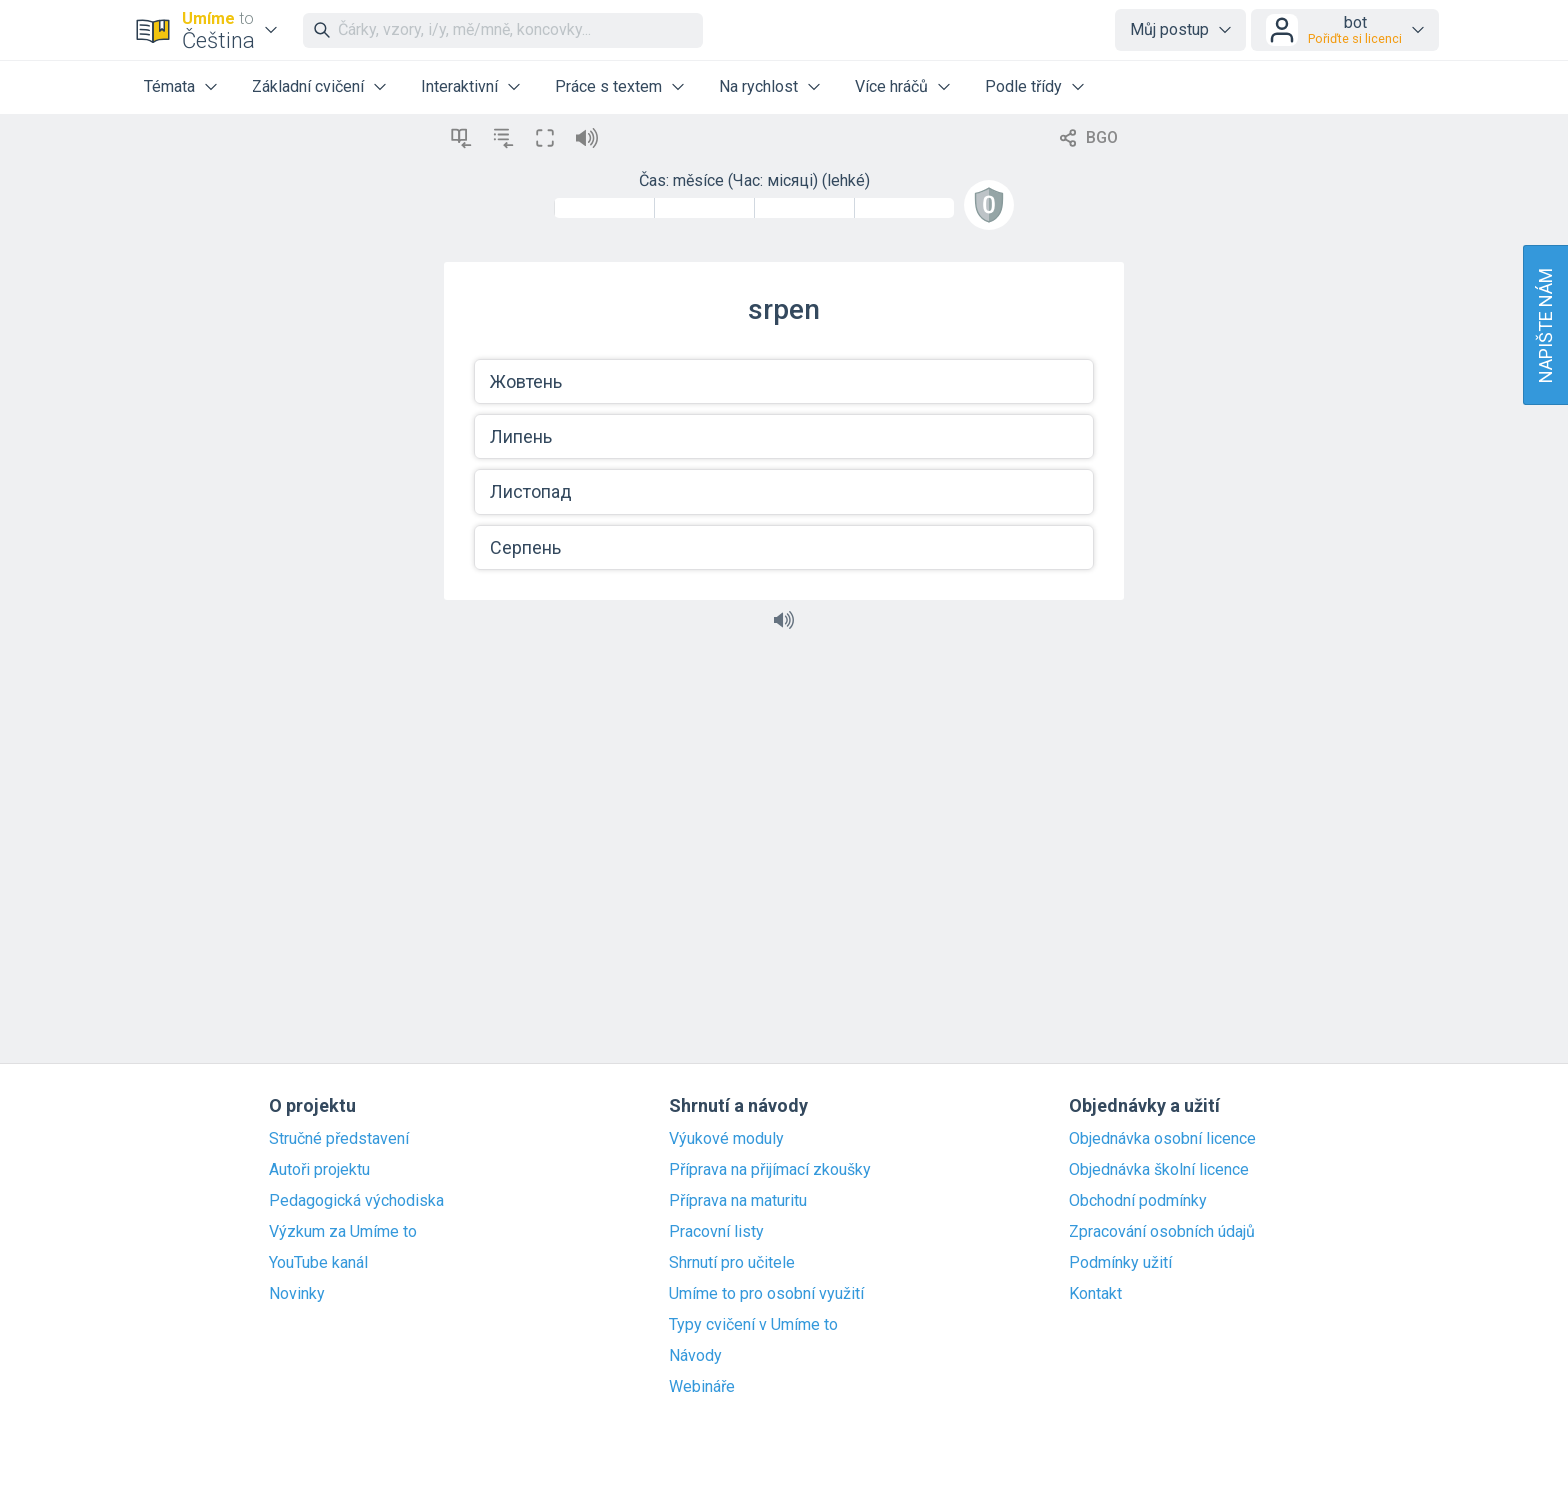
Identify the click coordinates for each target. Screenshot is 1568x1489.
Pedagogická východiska (356, 1201)
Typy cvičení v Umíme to (753, 1325)
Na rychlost (758, 86)
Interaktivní (459, 86)
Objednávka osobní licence (1162, 1139)
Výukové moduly (726, 1139)
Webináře (702, 1387)
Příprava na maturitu (738, 1201)
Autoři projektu (319, 1170)
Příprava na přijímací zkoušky (770, 1170)
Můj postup (1169, 29)
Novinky (297, 1294)
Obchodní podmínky (1138, 1201)
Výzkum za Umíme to (343, 1232)
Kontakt (1095, 1294)
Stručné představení (339, 1139)
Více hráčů (891, 86)
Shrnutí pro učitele (732, 1263)
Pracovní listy (716, 1232)
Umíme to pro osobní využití (766, 1294)
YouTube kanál (318, 1263)
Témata (169, 86)
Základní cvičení (308, 86)
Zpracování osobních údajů (1162, 1232)
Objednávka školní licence (1159, 1170)
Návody (695, 1356)
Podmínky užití (1120, 1263)
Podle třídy (1023, 86)
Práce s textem (608, 86)
